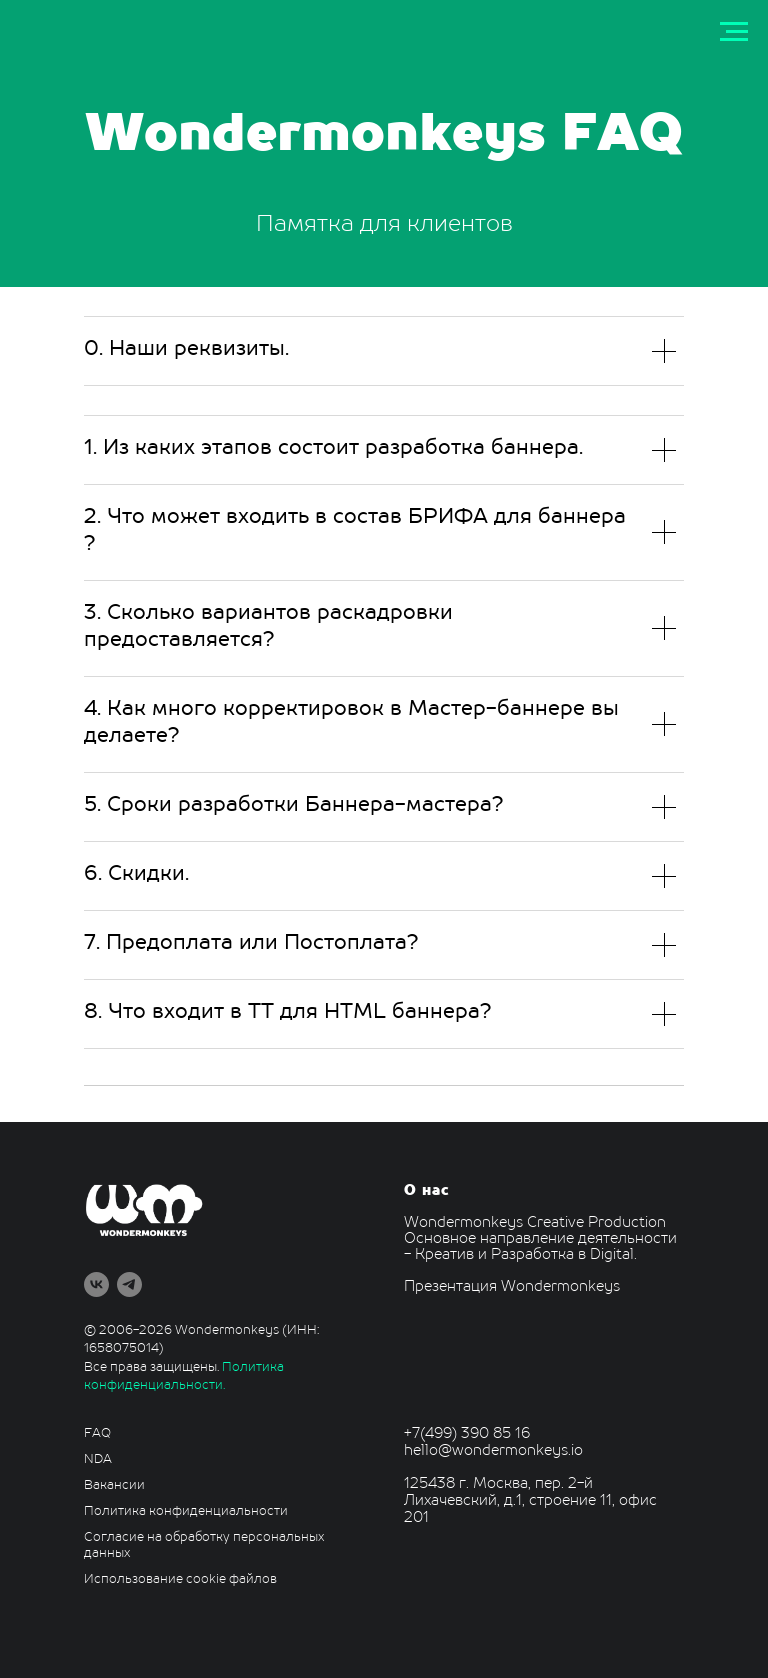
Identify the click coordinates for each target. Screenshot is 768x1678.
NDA (98, 1460)
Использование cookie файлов (180, 1580)
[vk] (96, 1284)
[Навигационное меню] (734, 32)
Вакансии (114, 1486)
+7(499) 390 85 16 (467, 1434)
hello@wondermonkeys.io (493, 1451)
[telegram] (129, 1284)
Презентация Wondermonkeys (512, 1287)
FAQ (97, 1434)
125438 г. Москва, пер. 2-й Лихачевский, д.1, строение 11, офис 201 (530, 1501)
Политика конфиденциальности (186, 1512)
